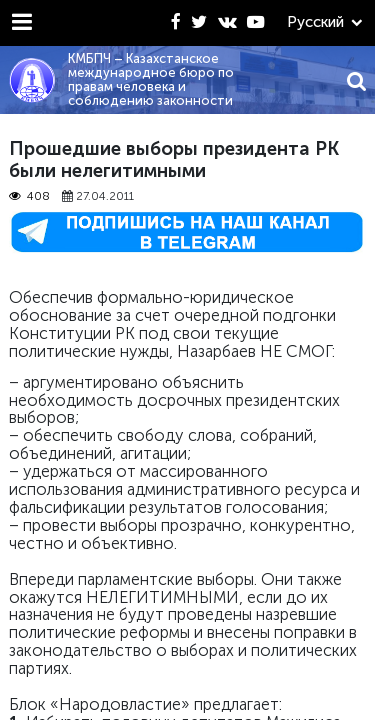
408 (29, 196)
